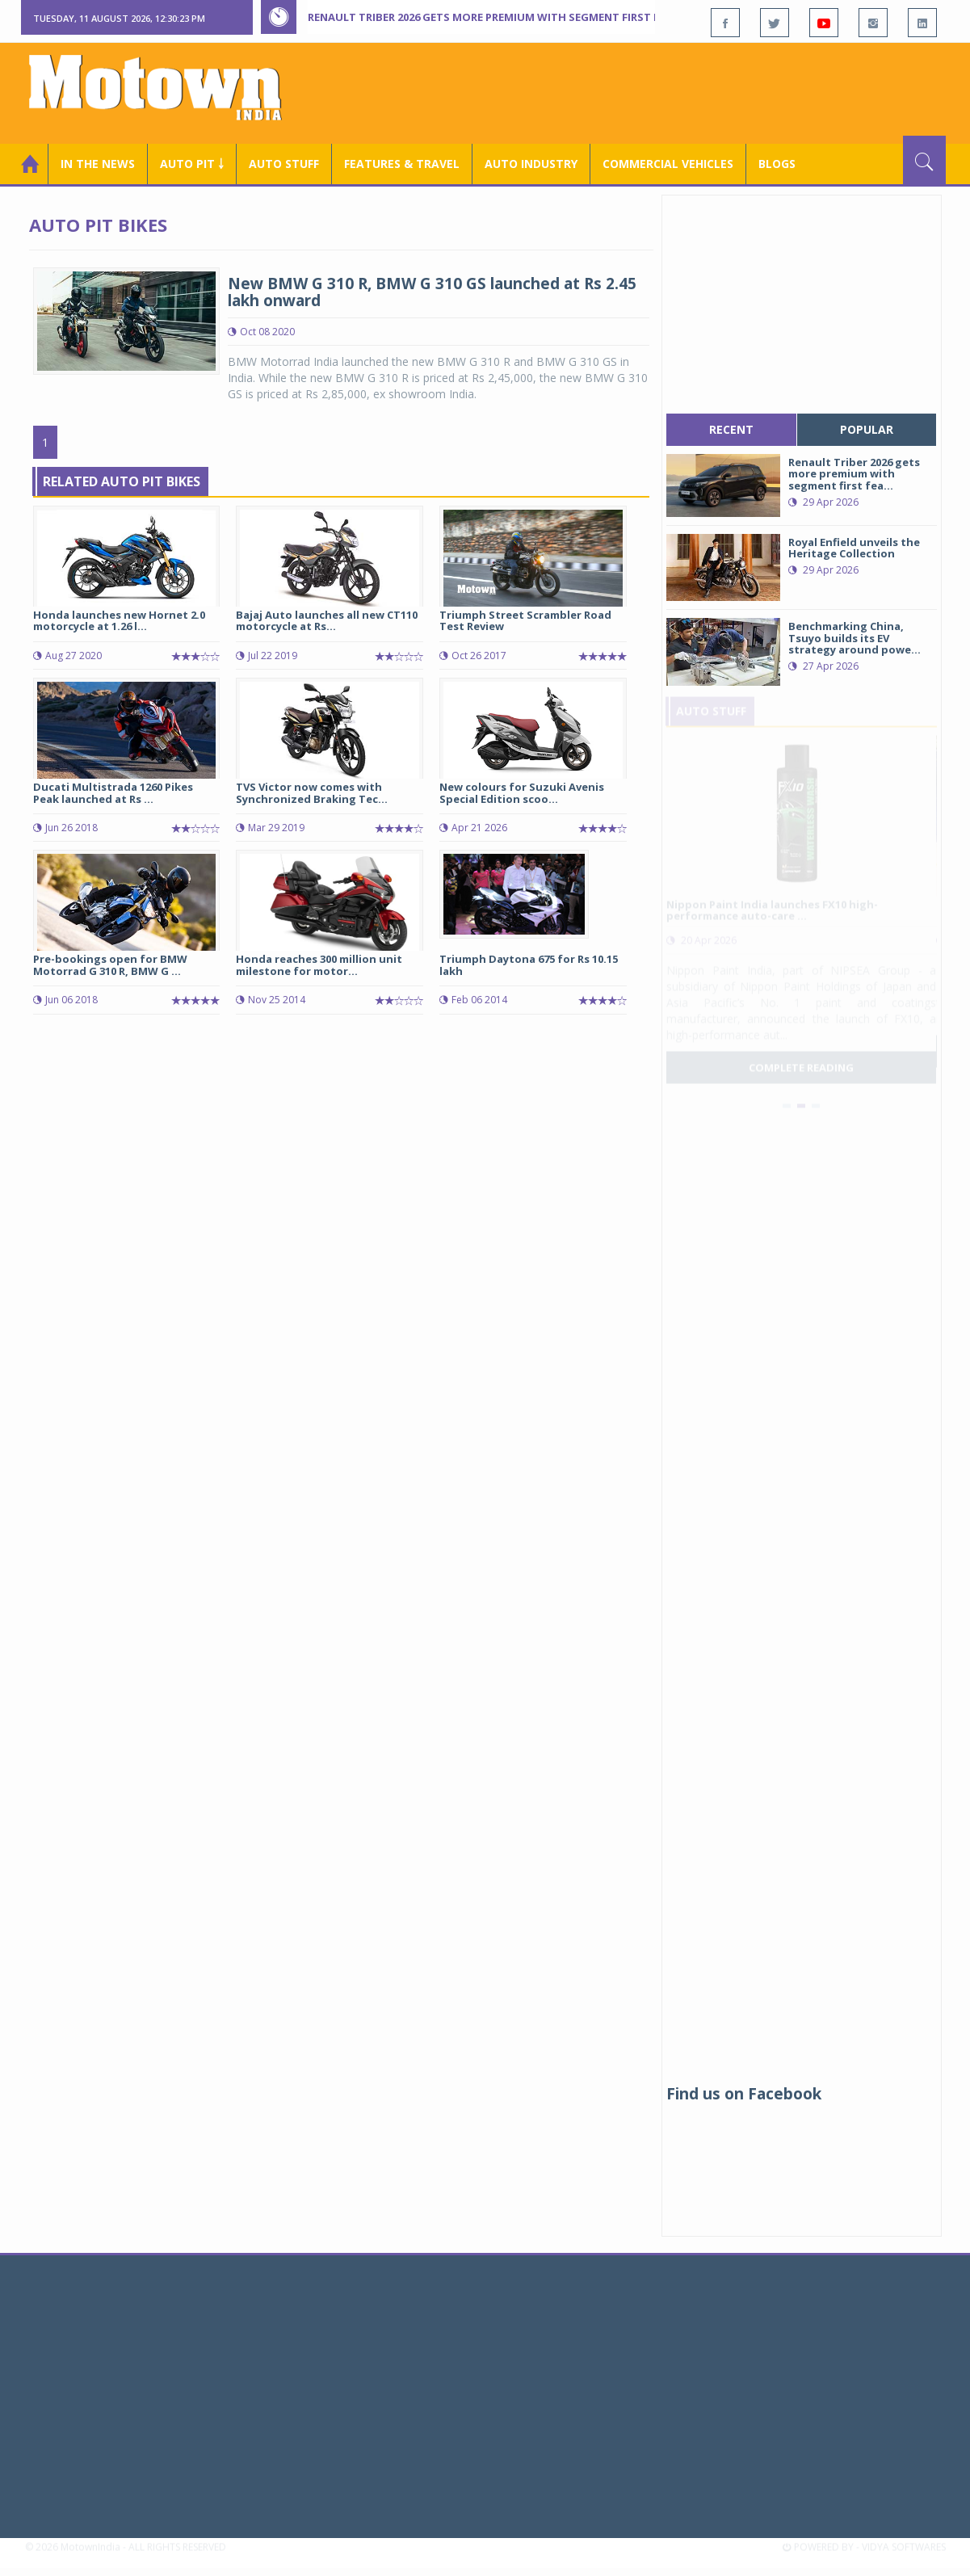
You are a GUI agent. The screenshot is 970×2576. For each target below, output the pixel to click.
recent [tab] (731, 429)
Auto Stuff (284, 163)
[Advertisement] (652, 91)
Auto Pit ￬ (192, 163)
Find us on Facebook (743, 2093)
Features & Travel (402, 163)
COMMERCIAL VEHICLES (668, 163)
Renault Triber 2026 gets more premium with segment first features (507, 17)
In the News (98, 163)
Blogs (777, 163)
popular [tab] (866, 429)
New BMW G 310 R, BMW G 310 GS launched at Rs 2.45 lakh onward (432, 292)
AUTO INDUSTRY (531, 163)
